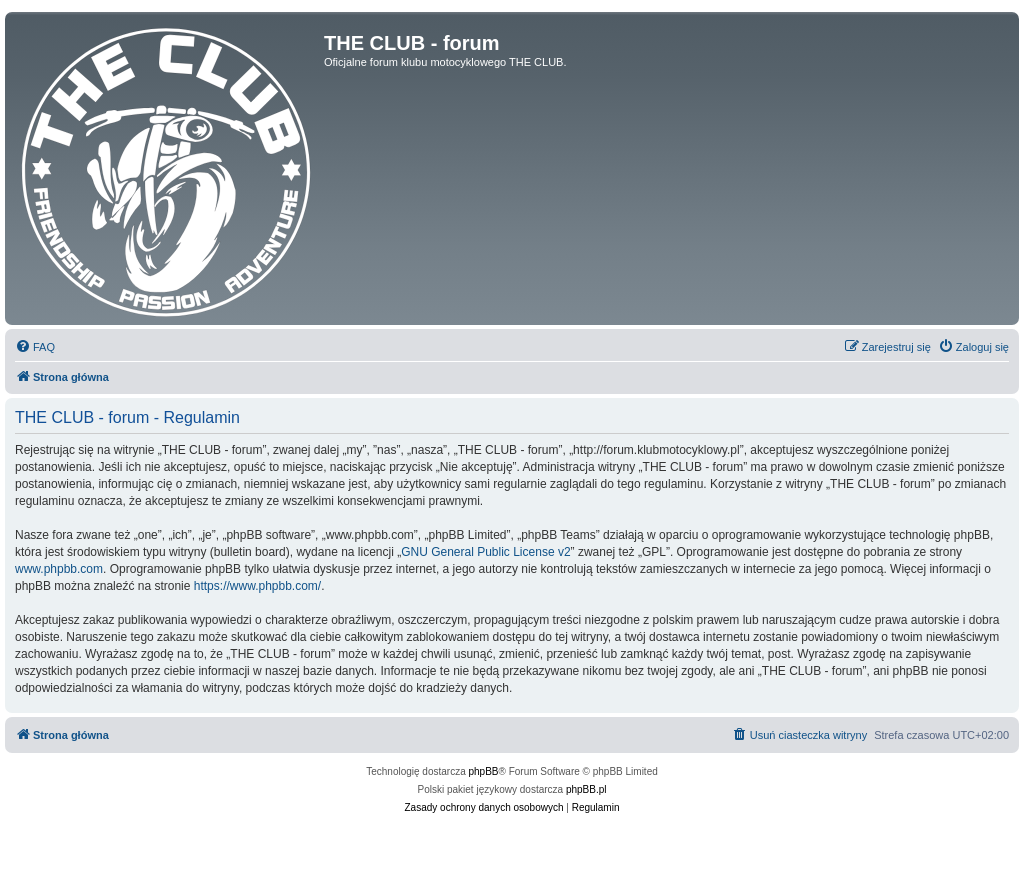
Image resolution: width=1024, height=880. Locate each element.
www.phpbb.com (59, 569)
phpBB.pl (586, 789)
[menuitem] (35, 347)
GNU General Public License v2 (485, 552)
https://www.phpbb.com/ (257, 586)
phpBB (484, 771)
